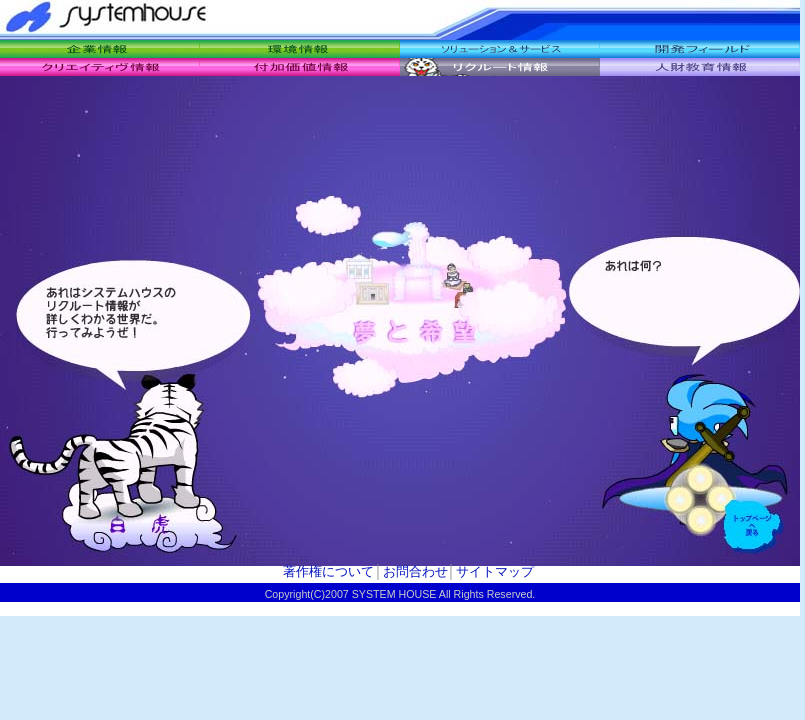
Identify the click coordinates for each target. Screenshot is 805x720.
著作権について (328, 571)
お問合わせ (415, 571)
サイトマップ (495, 571)
